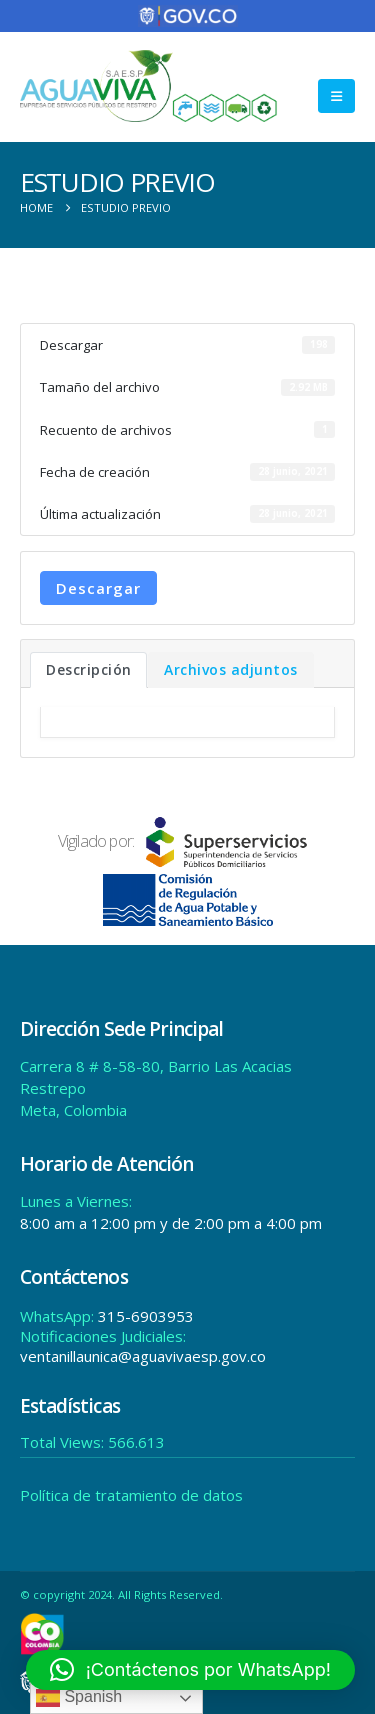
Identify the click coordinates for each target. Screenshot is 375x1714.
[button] (336, 96)
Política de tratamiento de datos (131, 1495)
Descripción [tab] (89, 669)
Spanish (79, 1698)
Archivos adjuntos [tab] (231, 669)
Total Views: (64, 1442)
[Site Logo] (149, 86)
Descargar (98, 588)
